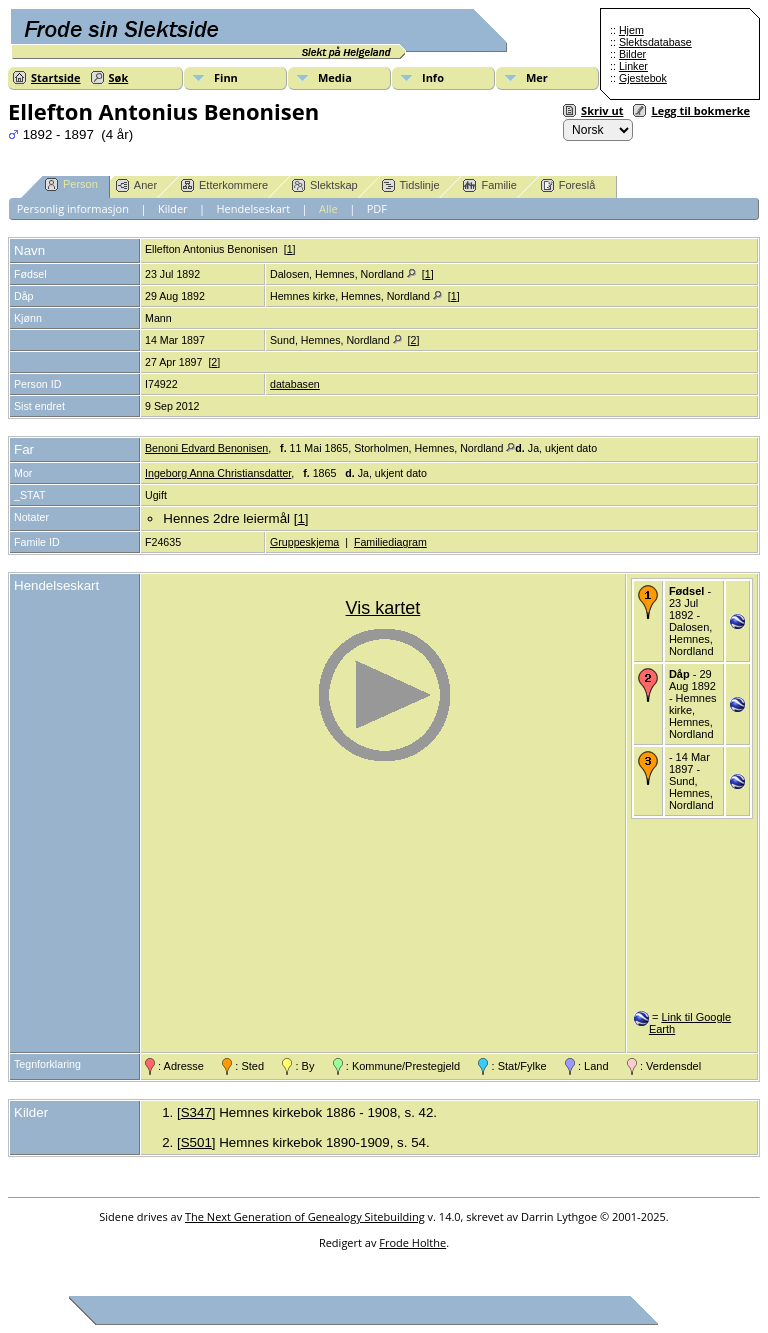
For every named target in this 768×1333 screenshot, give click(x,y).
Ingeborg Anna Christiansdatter (218, 473)
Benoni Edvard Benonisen (206, 448)
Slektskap (325, 185)
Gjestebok (643, 78)
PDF (377, 208)
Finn (226, 77)
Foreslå (568, 185)
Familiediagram (390, 542)
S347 (196, 1112)
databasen (295, 384)
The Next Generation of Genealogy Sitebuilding (305, 1216)
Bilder (632, 54)
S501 (196, 1142)
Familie (489, 185)
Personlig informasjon (73, 208)
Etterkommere (224, 185)
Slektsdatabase (655, 42)
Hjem (631, 30)
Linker (633, 66)
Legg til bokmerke (700, 110)
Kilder (173, 208)
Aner (136, 185)
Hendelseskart (254, 208)
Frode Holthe (412, 1242)
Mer (537, 77)
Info (433, 77)
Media (335, 77)
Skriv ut (602, 110)
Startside (56, 77)
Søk (119, 77)
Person (71, 184)
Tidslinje (411, 185)
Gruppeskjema (304, 542)
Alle (328, 208)
